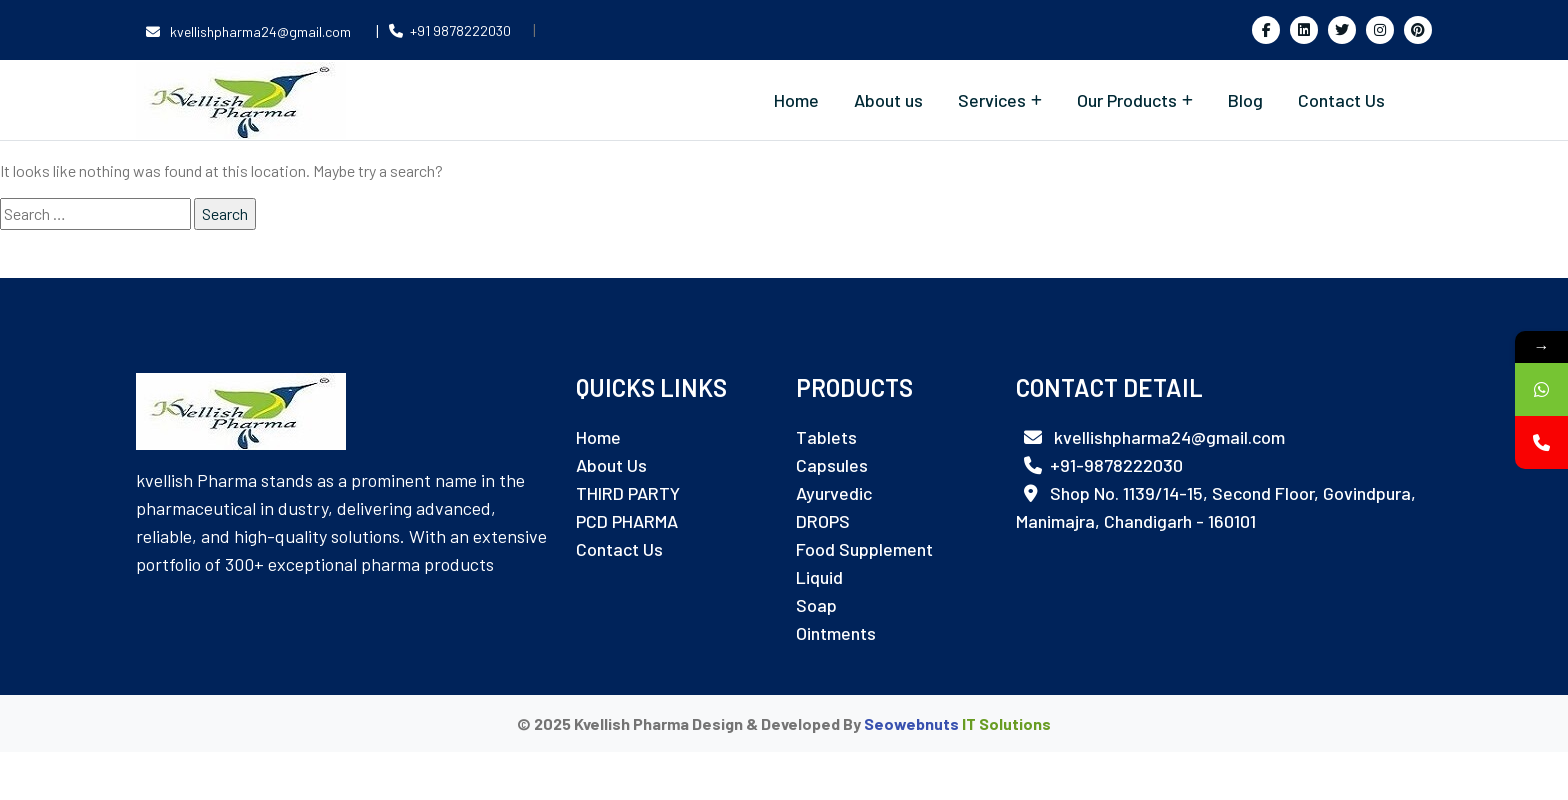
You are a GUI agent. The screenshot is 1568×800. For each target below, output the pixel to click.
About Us (611, 465)
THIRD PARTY (628, 493)
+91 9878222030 (450, 30)
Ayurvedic (834, 493)
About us (888, 100)
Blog (1245, 100)
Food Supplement (864, 549)
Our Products (1127, 100)
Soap (816, 605)
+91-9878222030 (1103, 465)
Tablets (826, 437)
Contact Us (1341, 100)
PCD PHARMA (627, 521)
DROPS (823, 521)
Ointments (836, 633)
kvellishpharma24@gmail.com (250, 31)
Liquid (819, 577)
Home (796, 100)
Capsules (832, 465)
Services (992, 100)
